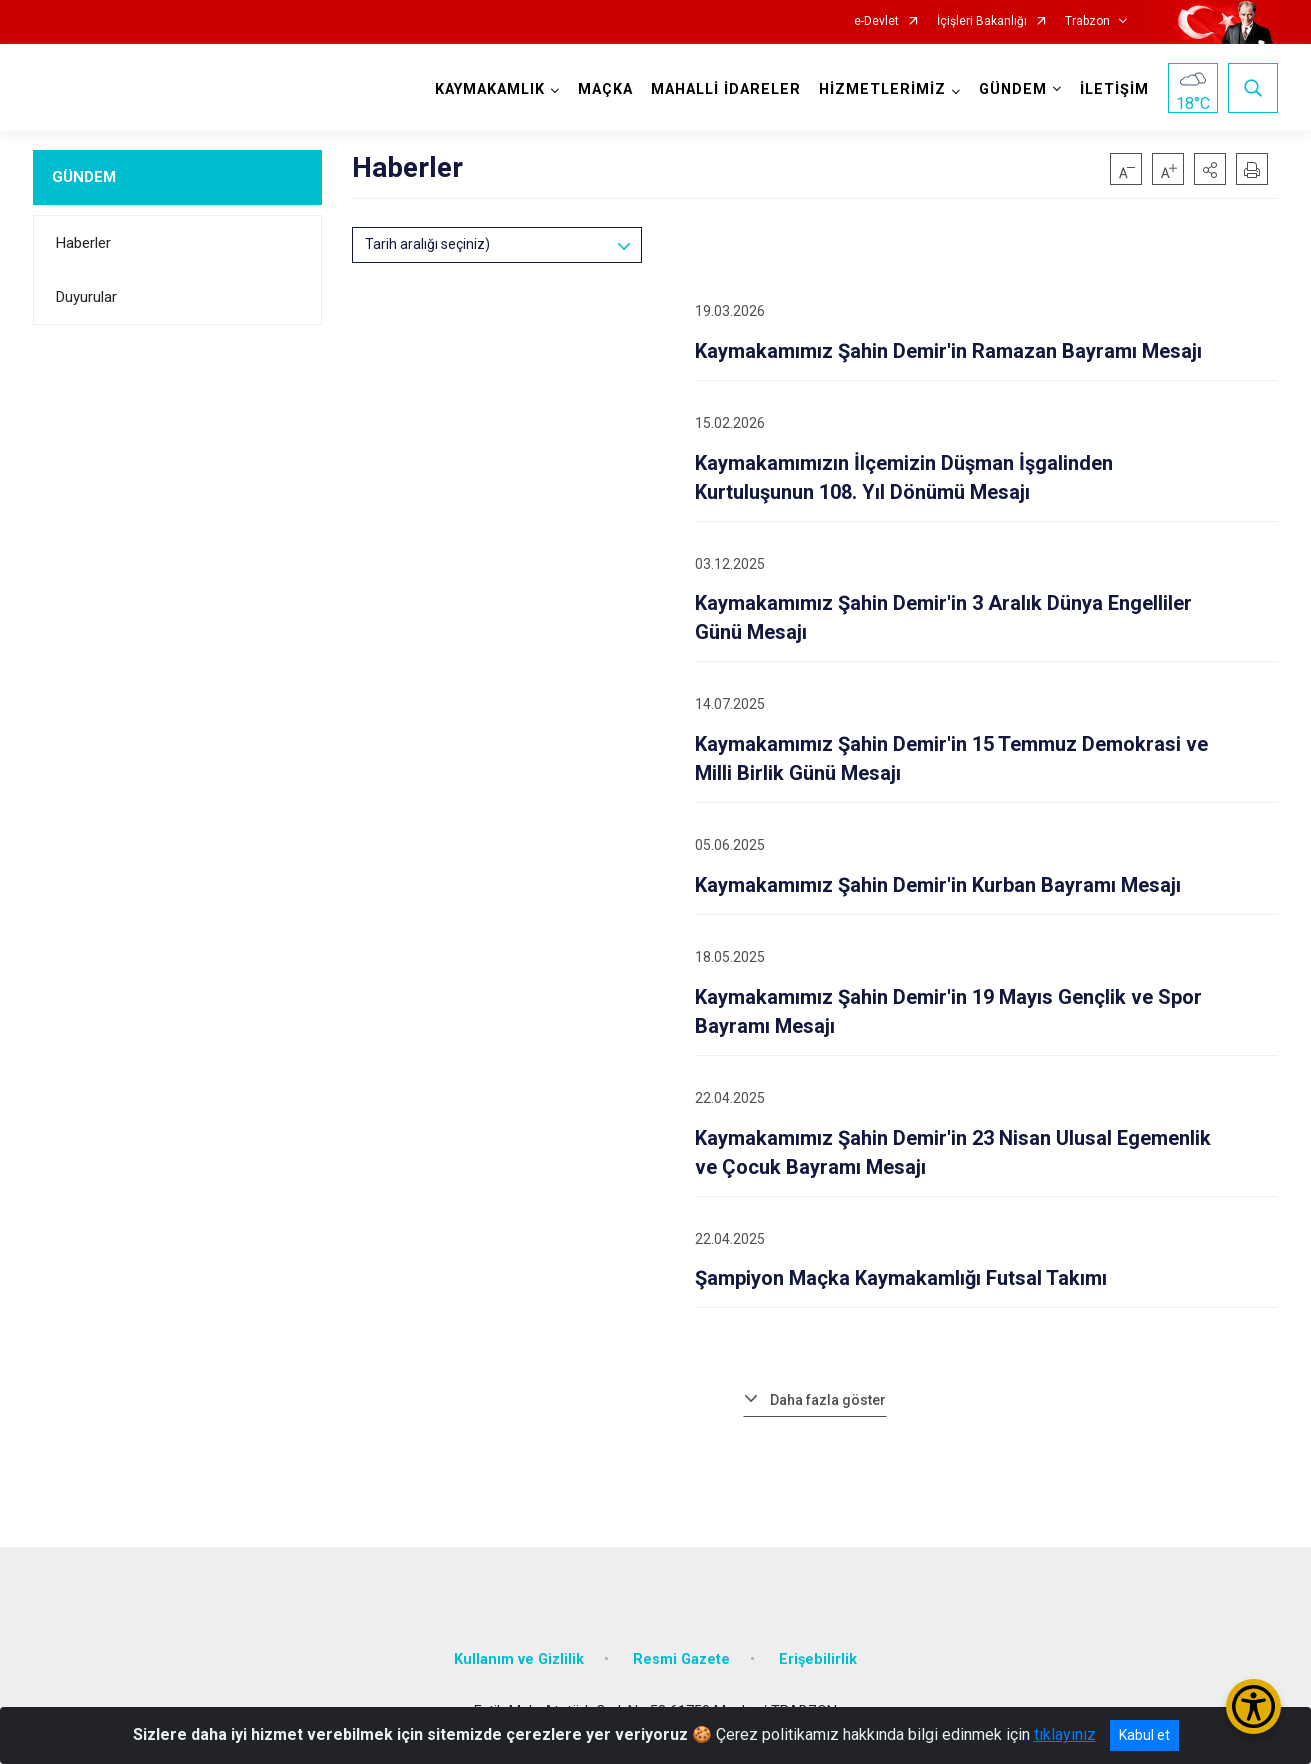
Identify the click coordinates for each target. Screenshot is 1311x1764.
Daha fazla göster (828, 1400)
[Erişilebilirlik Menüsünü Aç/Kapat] (1253, 1706)
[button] (1210, 169)
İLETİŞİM (1114, 89)
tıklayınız (1065, 1734)
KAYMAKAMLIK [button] (490, 89)
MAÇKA (605, 89)
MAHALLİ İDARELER (726, 89)
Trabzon (1087, 21)
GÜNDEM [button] (1013, 89)
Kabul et (1144, 1735)
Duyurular (86, 297)
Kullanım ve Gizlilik (519, 1659)
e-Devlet (876, 21)
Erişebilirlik (818, 1659)
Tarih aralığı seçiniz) (427, 244)
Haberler (83, 243)
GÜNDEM (84, 177)
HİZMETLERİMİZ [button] (882, 89)
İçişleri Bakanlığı (982, 21)
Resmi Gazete (681, 1659)
